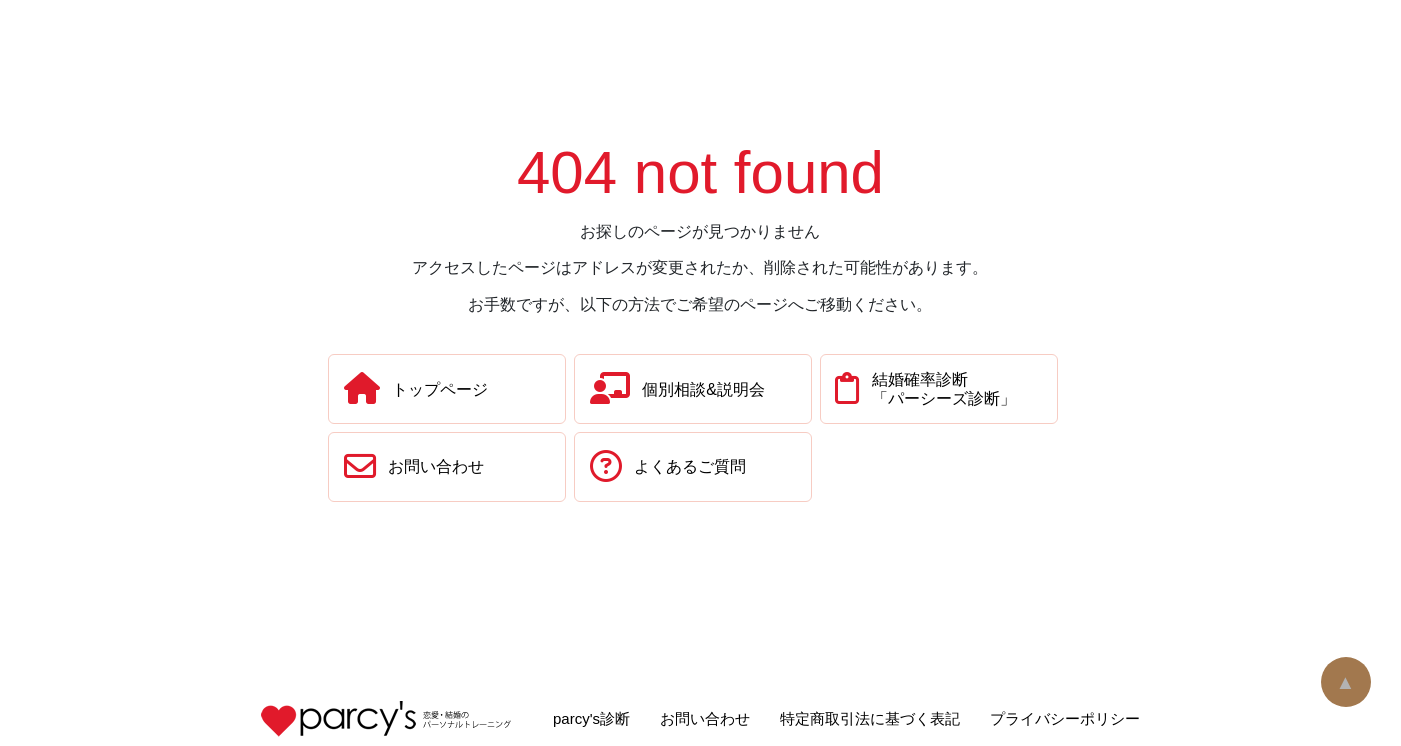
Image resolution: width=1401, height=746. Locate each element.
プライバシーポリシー (1065, 718)
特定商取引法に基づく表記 (870, 718)
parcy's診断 (591, 718)
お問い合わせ (705, 718)
